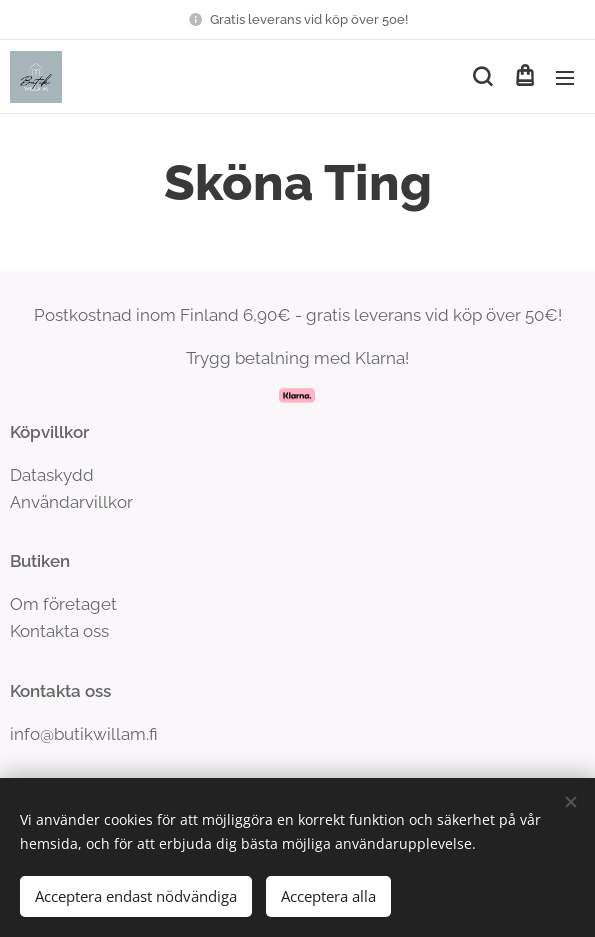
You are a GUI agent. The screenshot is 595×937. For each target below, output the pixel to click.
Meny (565, 78)
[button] (482, 77)
